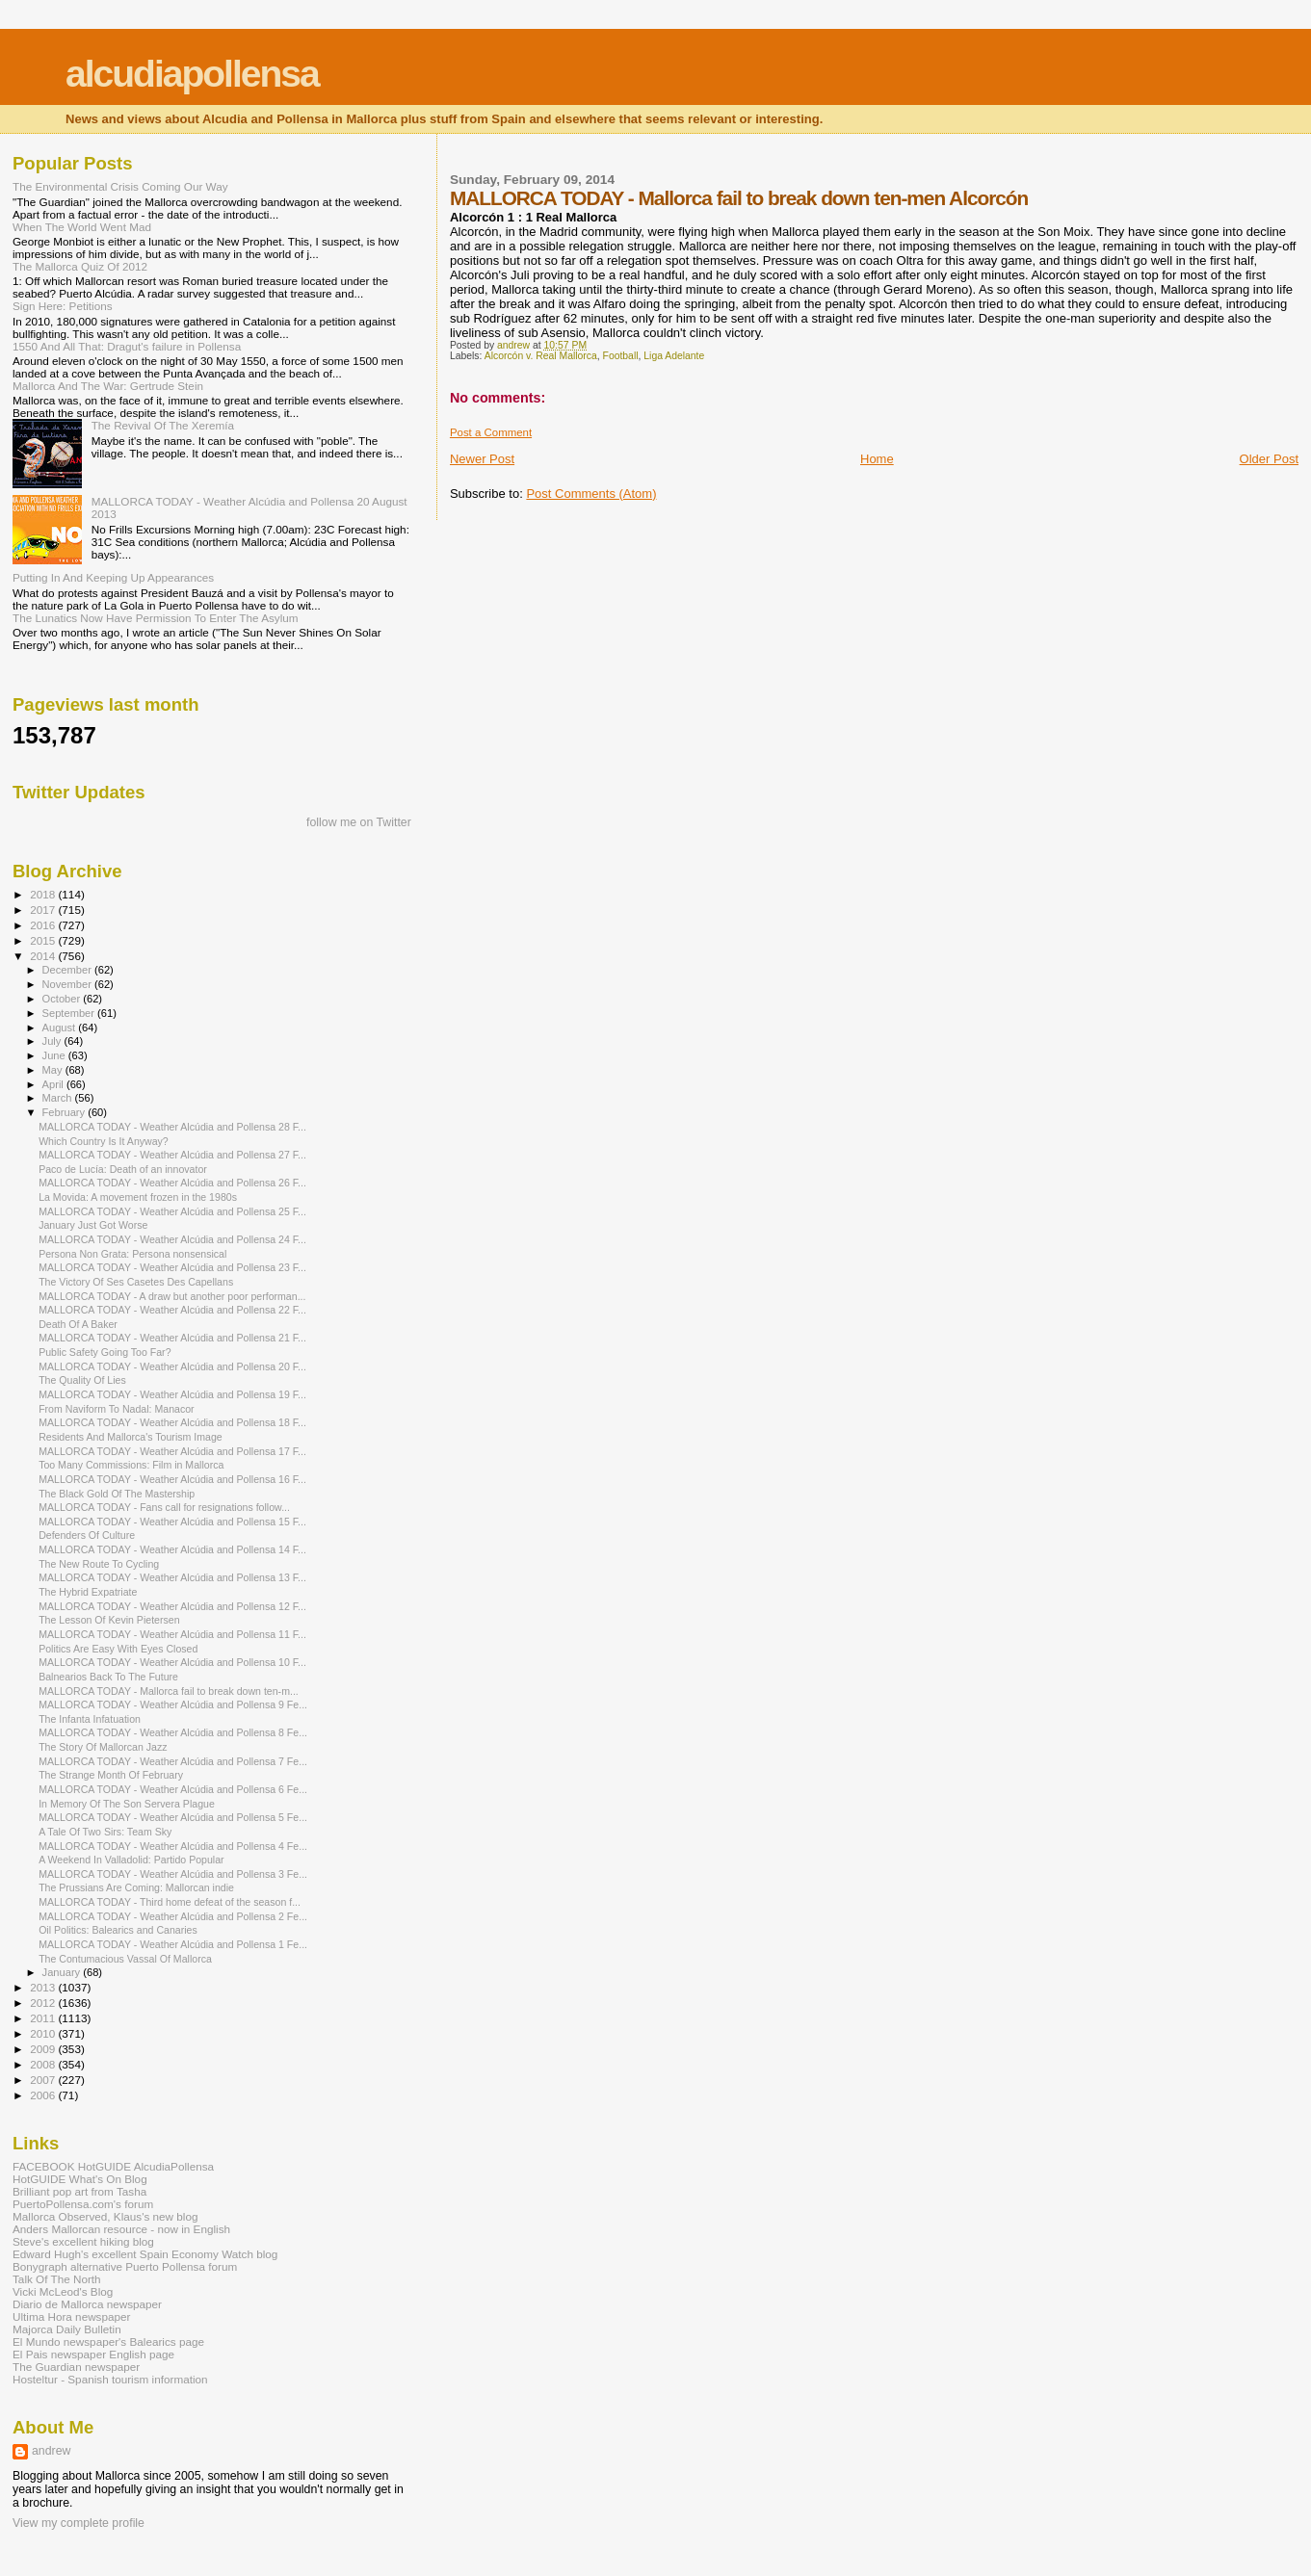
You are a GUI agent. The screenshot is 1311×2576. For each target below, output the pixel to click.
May (54, 1070)
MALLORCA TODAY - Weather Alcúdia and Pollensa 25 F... (172, 1211)
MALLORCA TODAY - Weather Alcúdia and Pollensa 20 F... (172, 1366)
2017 (44, 909)
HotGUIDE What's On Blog (80, 2179)
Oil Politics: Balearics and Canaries (118, 1930)
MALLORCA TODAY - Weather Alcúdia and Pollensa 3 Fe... (173, 1874)
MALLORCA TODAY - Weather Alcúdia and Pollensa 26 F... (172, 1182)
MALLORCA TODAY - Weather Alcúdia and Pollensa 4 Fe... (173, 1846)
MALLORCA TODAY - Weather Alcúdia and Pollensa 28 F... (172, 1126)
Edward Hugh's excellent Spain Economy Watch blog (145, 2254)
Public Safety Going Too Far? (104, 1352)
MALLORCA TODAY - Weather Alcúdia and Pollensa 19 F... (172, 1394)
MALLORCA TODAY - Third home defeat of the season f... (170, 1902)
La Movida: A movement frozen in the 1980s (138, 1197)
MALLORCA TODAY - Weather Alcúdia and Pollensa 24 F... (172, 1239)
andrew (51, 2451)
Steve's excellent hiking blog (83, 2241)
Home (877, 459)
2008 (44, 2064)
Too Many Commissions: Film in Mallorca (131, 1464)
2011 (44, 2018)
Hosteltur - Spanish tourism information (110, 2379)
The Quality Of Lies (82, 1380)
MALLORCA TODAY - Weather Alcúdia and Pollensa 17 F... (172, 1451)
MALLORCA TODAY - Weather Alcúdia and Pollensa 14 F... (172, 1549)
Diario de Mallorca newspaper (87, 2304)
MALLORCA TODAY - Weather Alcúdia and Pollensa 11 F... (172, 1634)
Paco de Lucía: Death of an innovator (123, 1169)
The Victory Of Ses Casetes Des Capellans (136, 1282)
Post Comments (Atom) (591, 493)
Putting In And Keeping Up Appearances (113, 577)
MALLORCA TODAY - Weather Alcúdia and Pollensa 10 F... (172, 1662)
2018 (44, 894)
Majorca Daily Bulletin (67, 2329)
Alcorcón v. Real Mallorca (541, 356)
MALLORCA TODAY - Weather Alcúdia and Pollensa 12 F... (172, 1606)
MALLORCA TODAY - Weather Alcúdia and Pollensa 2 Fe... (173, 1916)
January (63, 1972)
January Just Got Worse (93, 1225)
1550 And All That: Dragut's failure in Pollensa (127, 346)
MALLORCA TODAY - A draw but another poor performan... (172, 1296)
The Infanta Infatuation (90, 1719)
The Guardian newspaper (76, 2366)
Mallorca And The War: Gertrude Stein (108, 385)
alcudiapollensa (192, 73)
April (54, 1084)
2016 (44, 925)
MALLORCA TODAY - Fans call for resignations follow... (164, 1507)
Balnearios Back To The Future (108, 1676)
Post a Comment (491, 432)
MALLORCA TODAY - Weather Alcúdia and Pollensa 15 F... (172, 1521)
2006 (44, 2095)
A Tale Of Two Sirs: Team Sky (105, 1831)
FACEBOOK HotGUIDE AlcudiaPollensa (113, 2166)
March (58, 1098)
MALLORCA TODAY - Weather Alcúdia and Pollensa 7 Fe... (173, 1761)
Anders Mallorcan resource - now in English (121, 2229)
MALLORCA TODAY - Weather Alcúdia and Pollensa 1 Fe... (173, 1944)
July (53, 1041)
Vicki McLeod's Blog (63, 2291)
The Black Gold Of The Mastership (117, 1493)
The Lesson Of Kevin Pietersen (109, 1620)
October (63, 998)
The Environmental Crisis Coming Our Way (120, 186)
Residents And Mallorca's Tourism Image (131, 1437)
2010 (44, 2033)
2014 (44, 956)
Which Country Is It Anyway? (104, 1141)
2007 (44, 2079)
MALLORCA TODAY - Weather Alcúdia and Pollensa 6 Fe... (173, 1789)
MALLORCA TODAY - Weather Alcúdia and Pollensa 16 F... (172, 1479)
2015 (44, 940)
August (60, 1027)
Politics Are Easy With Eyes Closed (118, 1648)
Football (621, 356)
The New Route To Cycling (99, 1564)
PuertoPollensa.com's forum (83, 2204)
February (65, 1112)
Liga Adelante (673, 356)
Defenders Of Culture (87, 1535)
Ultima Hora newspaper (71, 2316)
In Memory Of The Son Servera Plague (127, 1803)
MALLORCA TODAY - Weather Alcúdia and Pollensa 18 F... (172, 1422)
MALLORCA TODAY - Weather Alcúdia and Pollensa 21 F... (172, 1337)
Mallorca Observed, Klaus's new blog (105, 2216)
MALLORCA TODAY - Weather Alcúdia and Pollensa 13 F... (172, 1577)
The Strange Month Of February (111, 1775)
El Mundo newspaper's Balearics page (108, 2341)
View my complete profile (78, 2523)
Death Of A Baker (78, 1324)
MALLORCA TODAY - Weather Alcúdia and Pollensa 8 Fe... (173, 1732)
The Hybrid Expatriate (88, 1592)
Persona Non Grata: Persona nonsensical (132, 1254)
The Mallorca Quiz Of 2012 (80, 266)
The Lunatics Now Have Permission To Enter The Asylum (156, 617)
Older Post (1269, 459)
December (68, 970)
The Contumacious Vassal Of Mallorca (125, 1959)
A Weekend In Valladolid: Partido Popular (131, 1859)
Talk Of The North (57, 2279)
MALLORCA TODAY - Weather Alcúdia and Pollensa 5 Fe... (173, 1817)
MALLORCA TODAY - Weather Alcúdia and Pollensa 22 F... (172, 1309)
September (70, 1013)
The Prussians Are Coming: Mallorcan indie (136, 1887)
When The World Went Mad (82, 227)
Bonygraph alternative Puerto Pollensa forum (125, 2266)
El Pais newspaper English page (93, 2354)
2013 (44, 1987)
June (55, 1055)
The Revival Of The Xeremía (163, 425)
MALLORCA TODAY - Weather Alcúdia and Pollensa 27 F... (172, 1154)
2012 (44, 2002)
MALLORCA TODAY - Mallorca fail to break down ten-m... (169, 1691)
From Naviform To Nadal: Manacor (116, 1409)
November (68, 984)
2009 (44, 2049)
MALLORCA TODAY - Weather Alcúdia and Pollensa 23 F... (172, 1267)
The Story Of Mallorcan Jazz (103, 1747)
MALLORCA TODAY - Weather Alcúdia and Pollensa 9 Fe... (173, 1704)
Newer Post (482, 459)
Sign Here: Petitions (63, 305)
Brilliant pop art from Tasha (79, 2191)
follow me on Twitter (358, 822)
